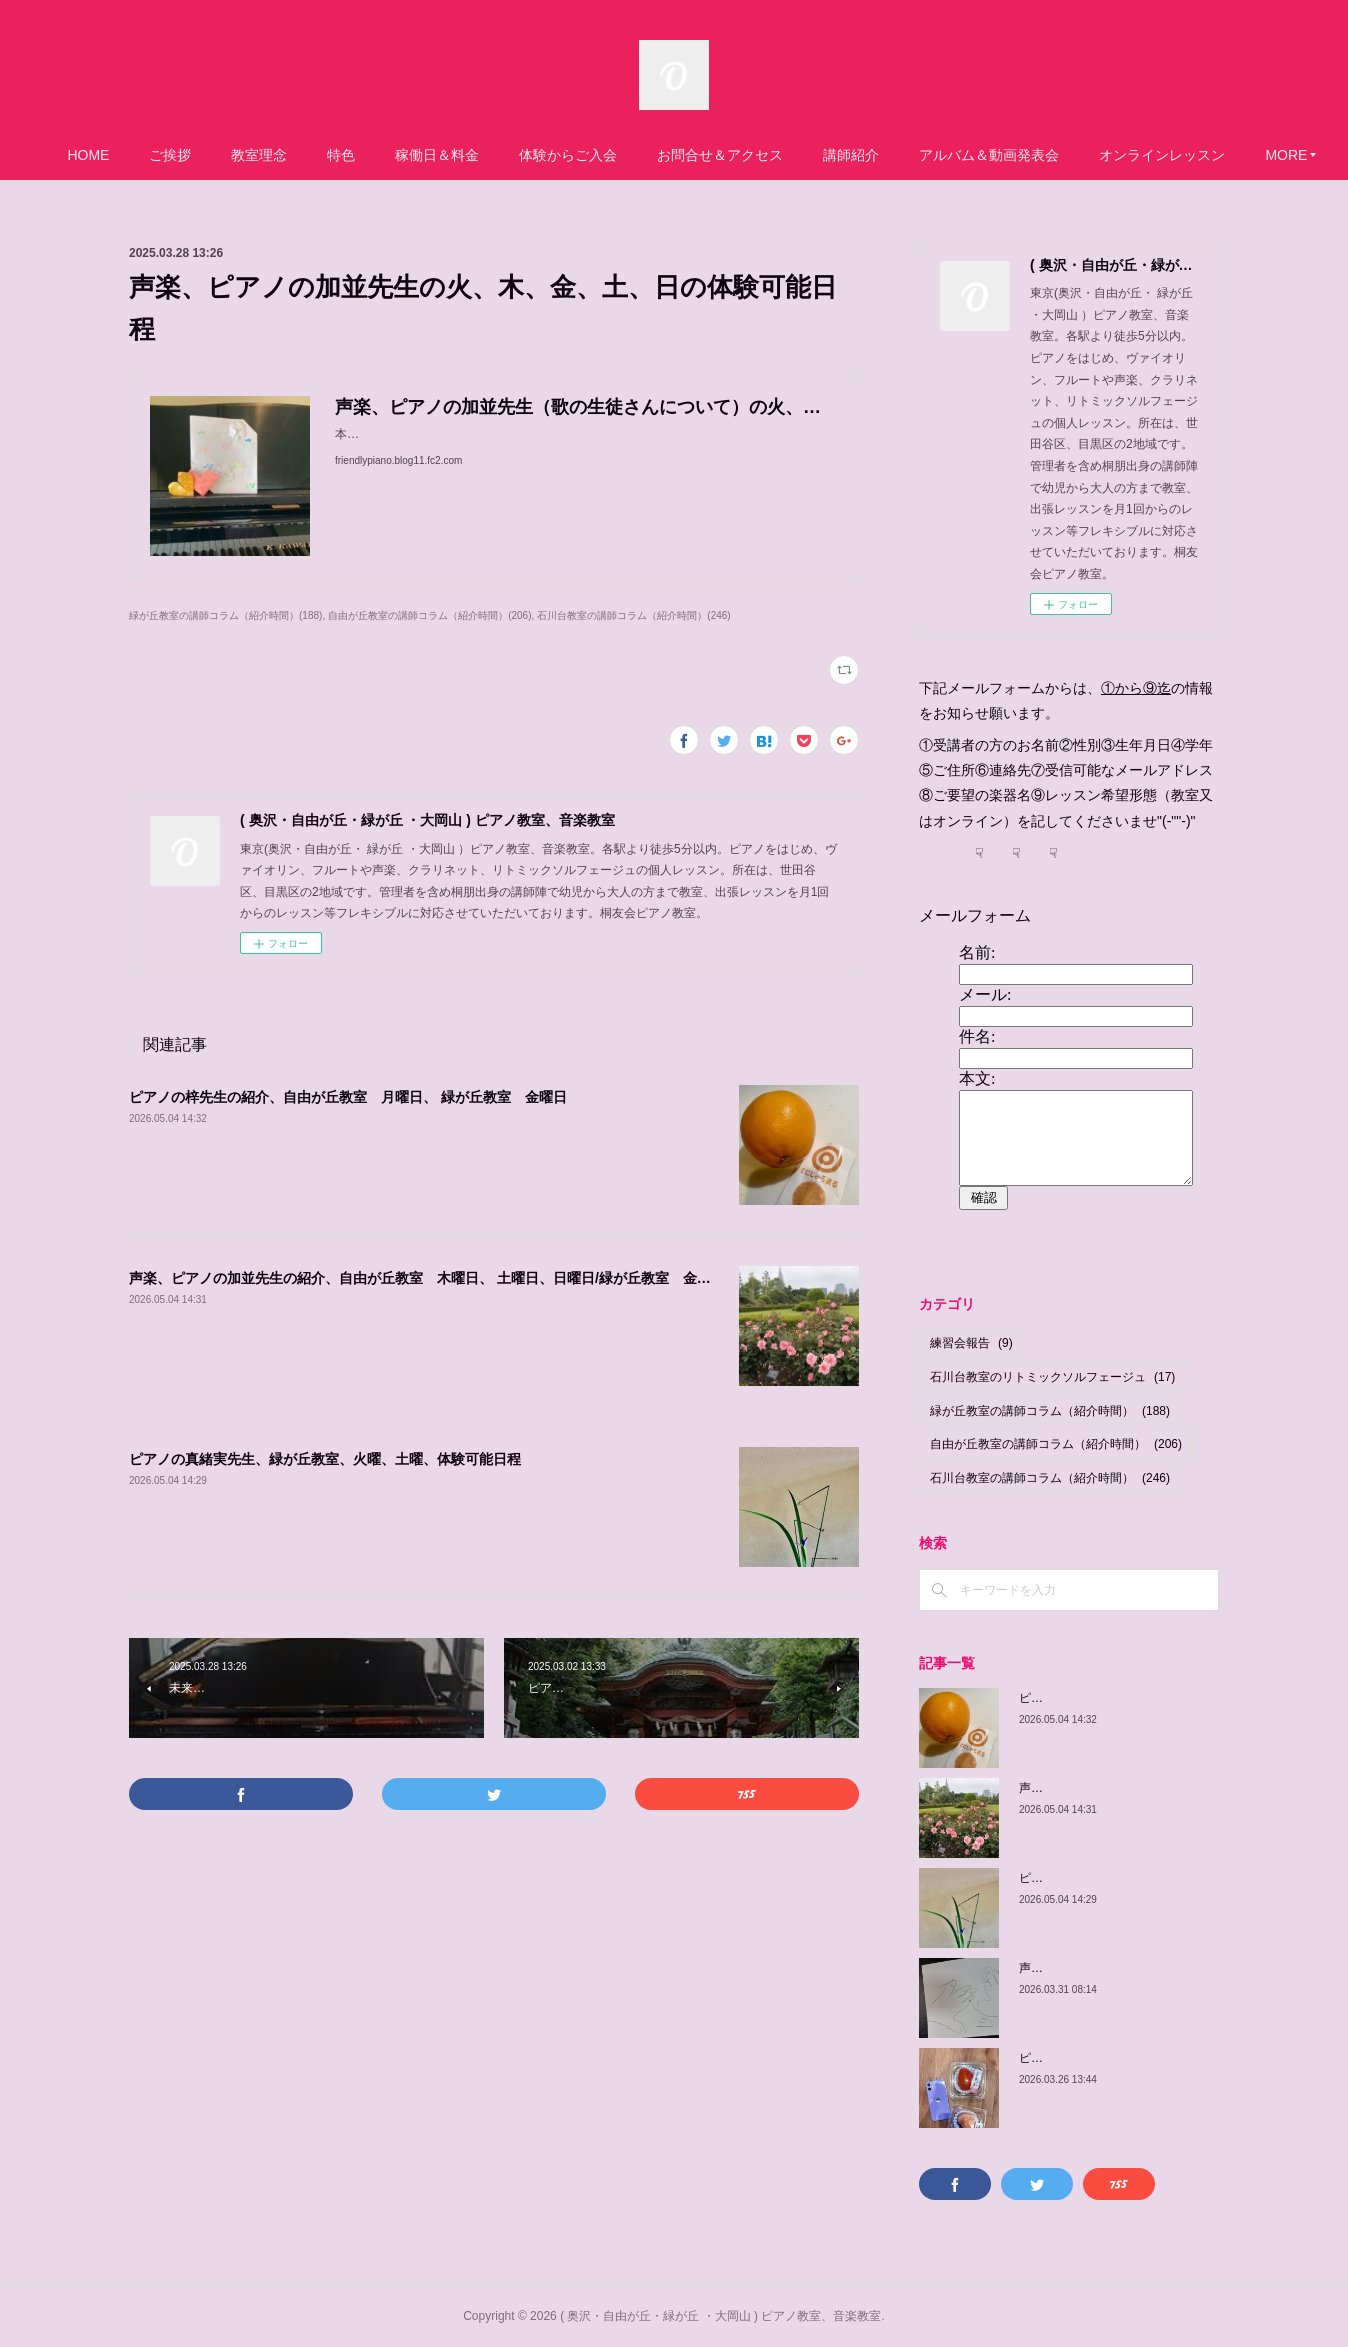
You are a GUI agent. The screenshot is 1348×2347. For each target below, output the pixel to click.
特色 (401, 155)
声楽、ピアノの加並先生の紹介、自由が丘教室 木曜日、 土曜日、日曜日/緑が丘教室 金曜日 (427, 1278)
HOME (148, 155)
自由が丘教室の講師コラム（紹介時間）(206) (429, 615)
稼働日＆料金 (497, 155)
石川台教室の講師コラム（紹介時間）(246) (633, 615)
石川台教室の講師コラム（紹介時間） (1050, 1478)
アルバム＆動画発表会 (1049, 155)
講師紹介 (911, 155)
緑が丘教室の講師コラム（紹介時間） (1050, 1411)
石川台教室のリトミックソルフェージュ (1052, 1377)
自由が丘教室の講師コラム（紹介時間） (1056, 1444)
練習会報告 (971, 1343)
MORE (1180, 155)
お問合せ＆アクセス (780, 155)
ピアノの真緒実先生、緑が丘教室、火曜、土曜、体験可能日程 (325, 1459)
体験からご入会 (628, 155)
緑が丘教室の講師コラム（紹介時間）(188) (225, 615)
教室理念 (319, 155)
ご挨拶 (230, 155)
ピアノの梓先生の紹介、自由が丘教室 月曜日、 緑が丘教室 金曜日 (348, 1097)
